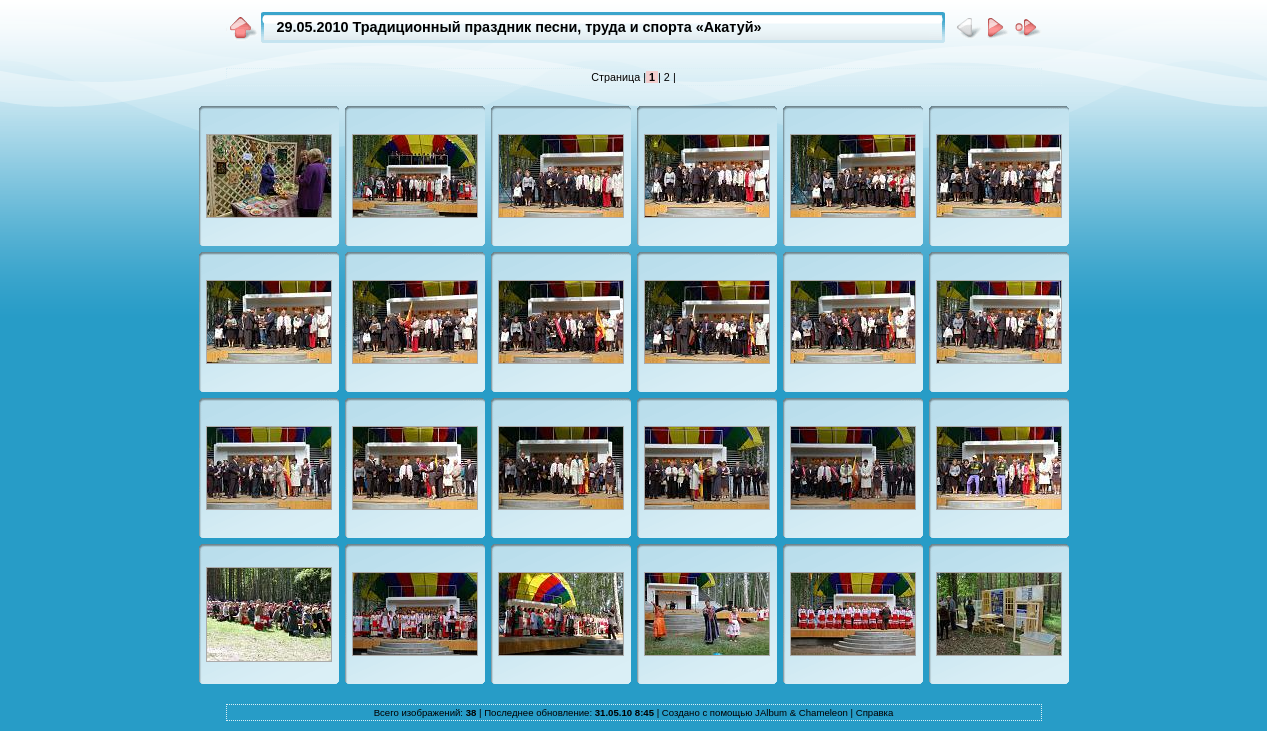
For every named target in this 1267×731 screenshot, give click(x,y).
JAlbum (771, 712)
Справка (875, 712)
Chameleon (823, 712)
